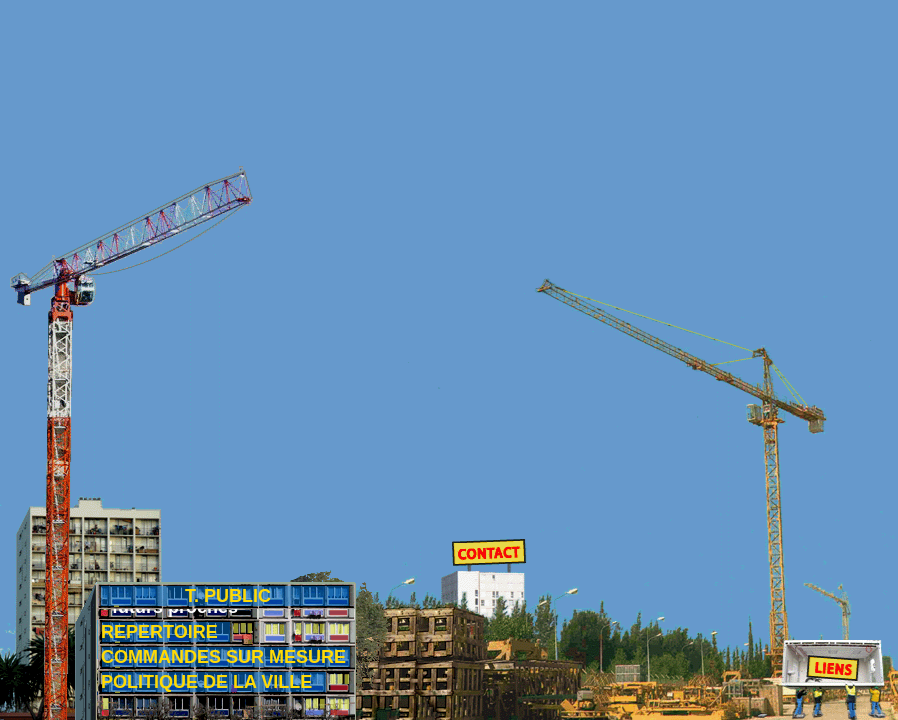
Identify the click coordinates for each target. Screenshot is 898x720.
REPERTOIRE (159, 632)
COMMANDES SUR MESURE (223, 657)
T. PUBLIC (228, 603)
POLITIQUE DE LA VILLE (206, 682)
